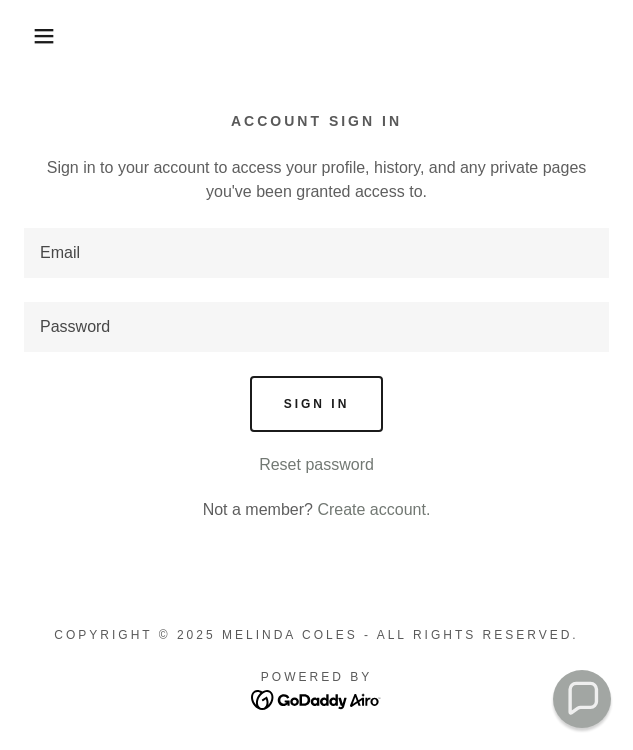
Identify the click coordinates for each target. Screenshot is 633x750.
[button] (42, 36)
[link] (316, 698)
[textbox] (316, 253)
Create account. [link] (373, 509)
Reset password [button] (316, 464)
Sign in (317, 404)
